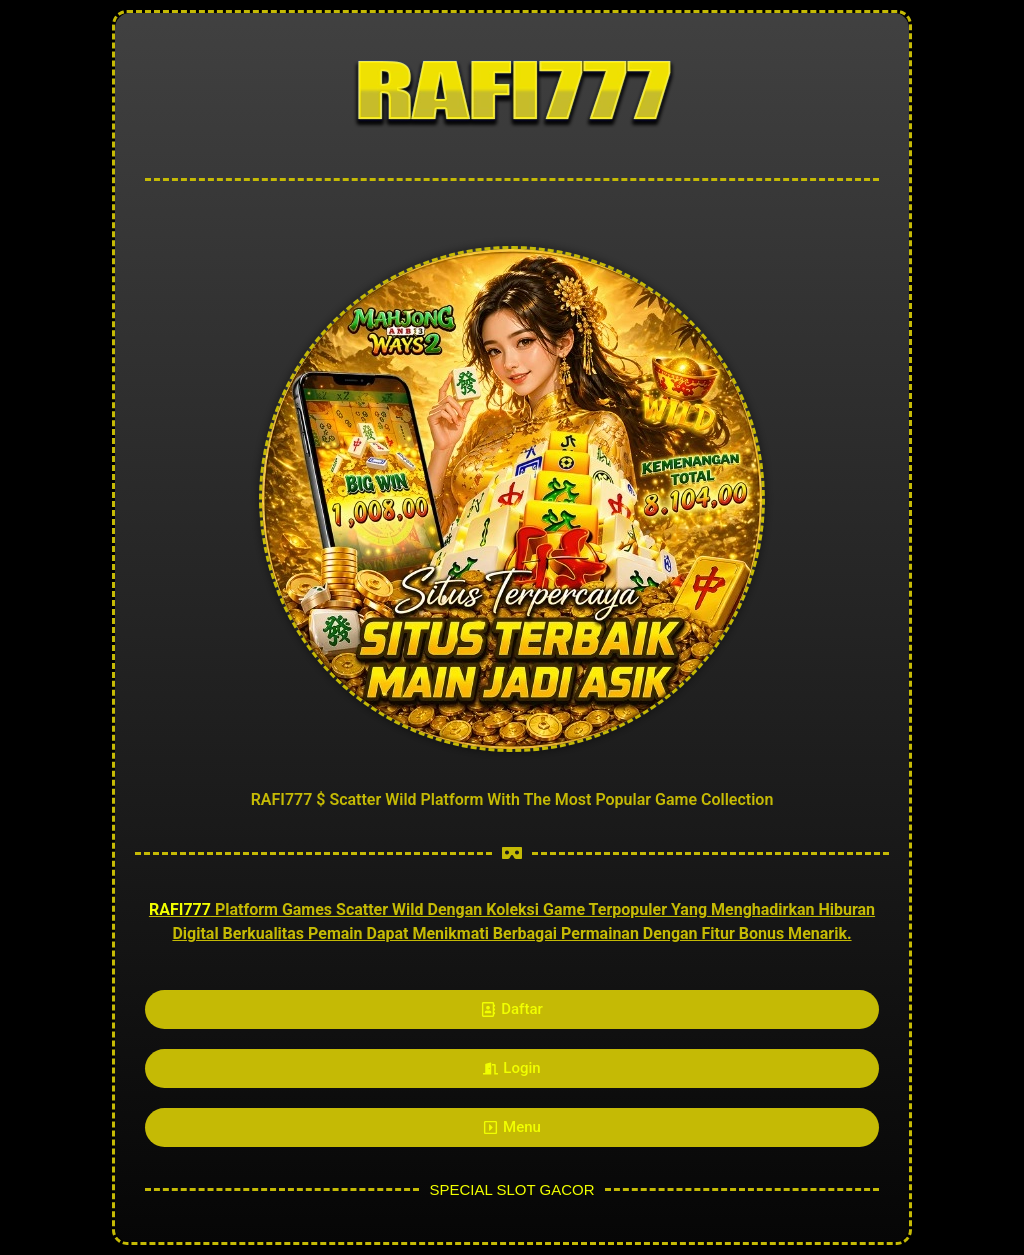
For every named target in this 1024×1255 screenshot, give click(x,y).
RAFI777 (180, 909)
